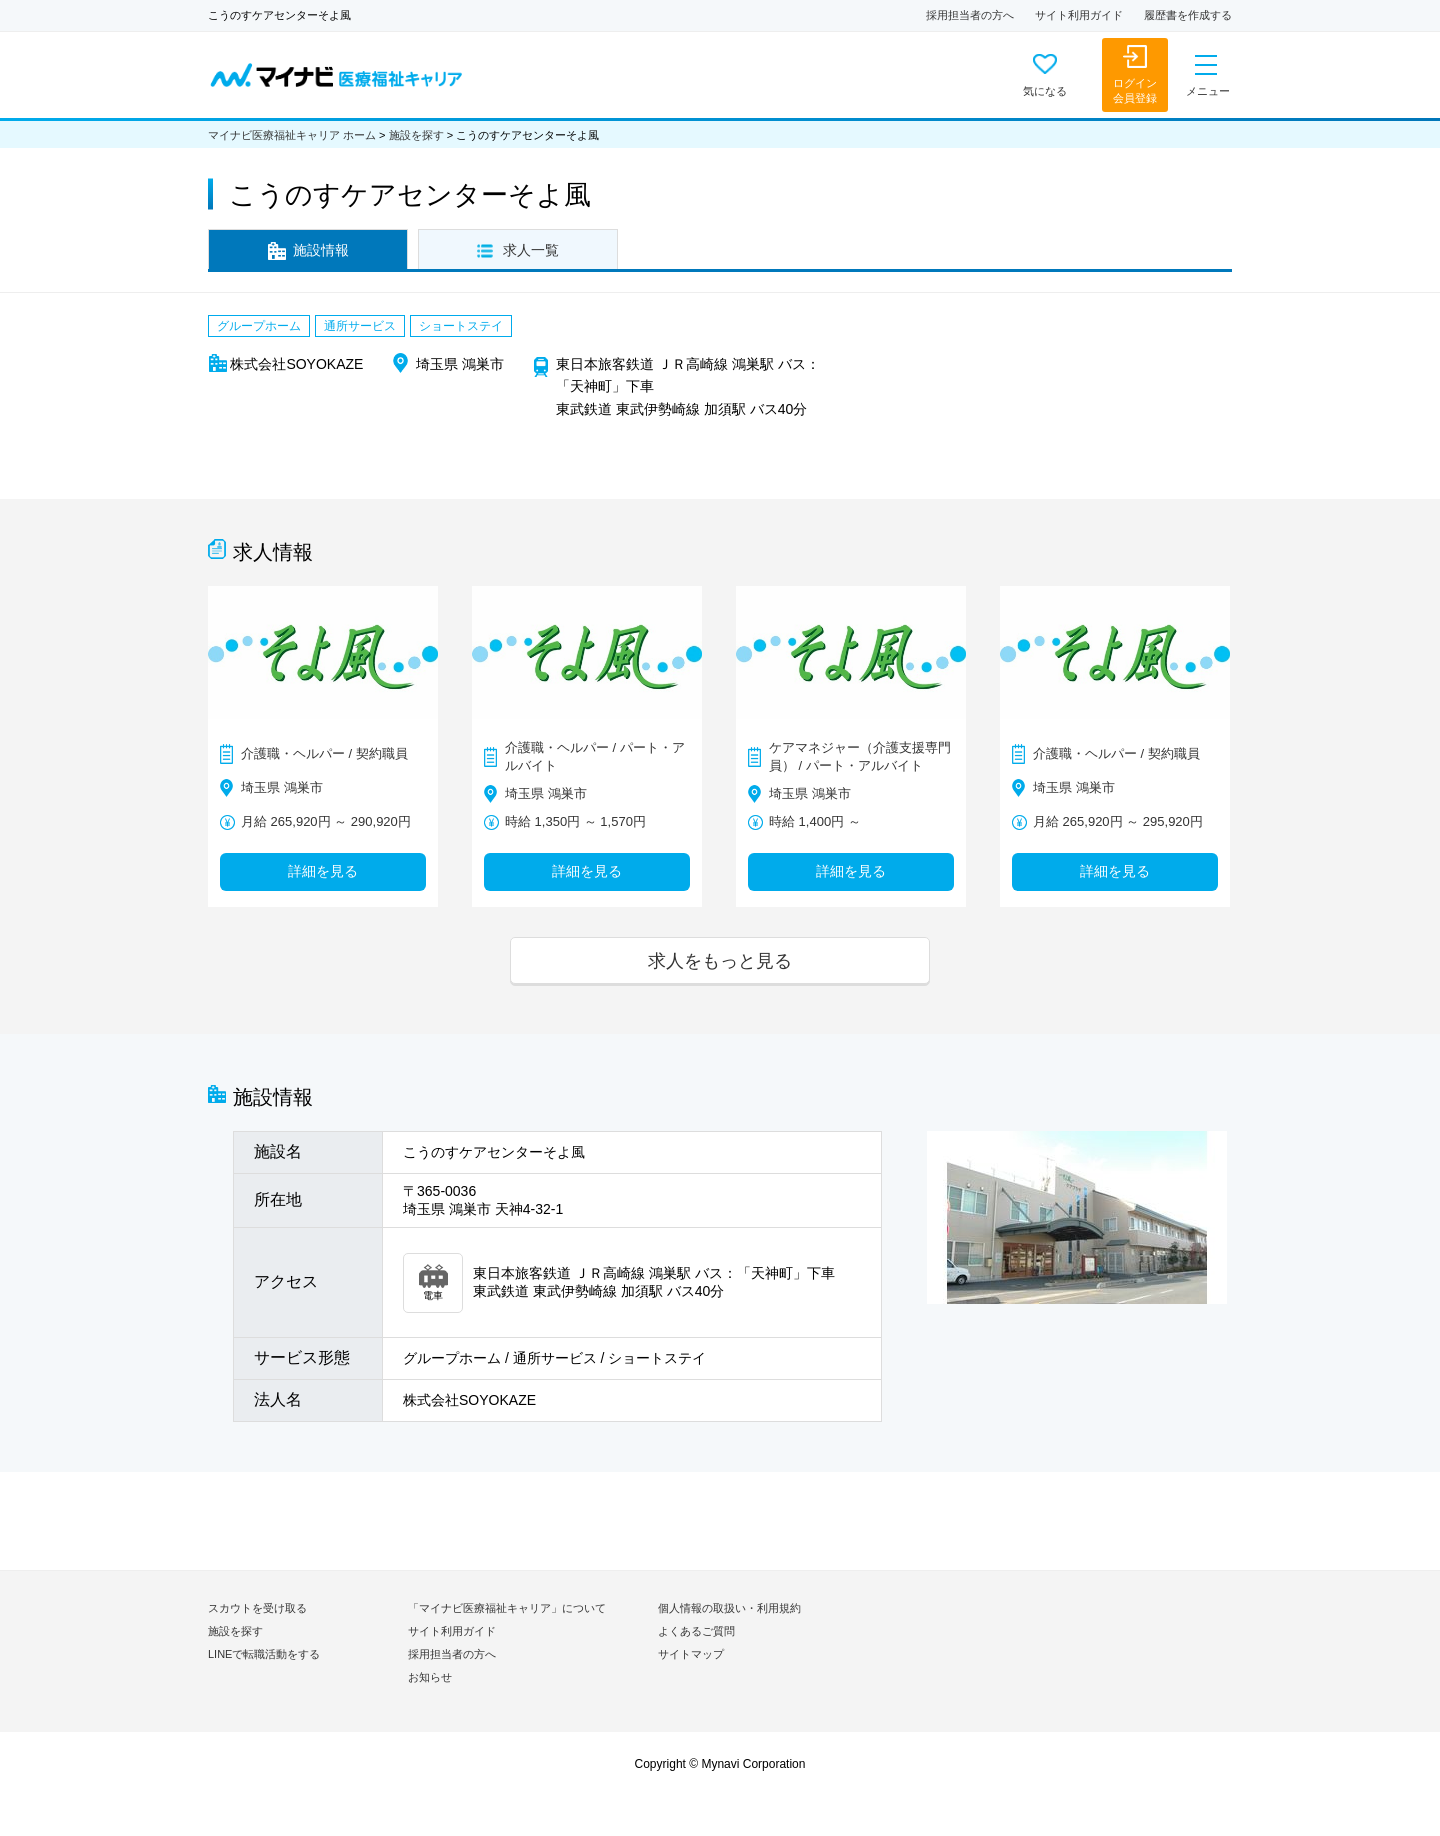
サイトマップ (691, 1654)
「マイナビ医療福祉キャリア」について (507, 1608)
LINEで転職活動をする (264, 1654)
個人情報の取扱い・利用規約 (729, 1608)
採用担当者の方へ (970, 15)
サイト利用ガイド (1079, 15)
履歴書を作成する (1188, 15)
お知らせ (430, 1677)
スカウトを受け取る (257, 1608)
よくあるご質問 (696, 1631)
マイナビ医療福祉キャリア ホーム (292, 135)
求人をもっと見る (720, 960)
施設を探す (416, 135)
